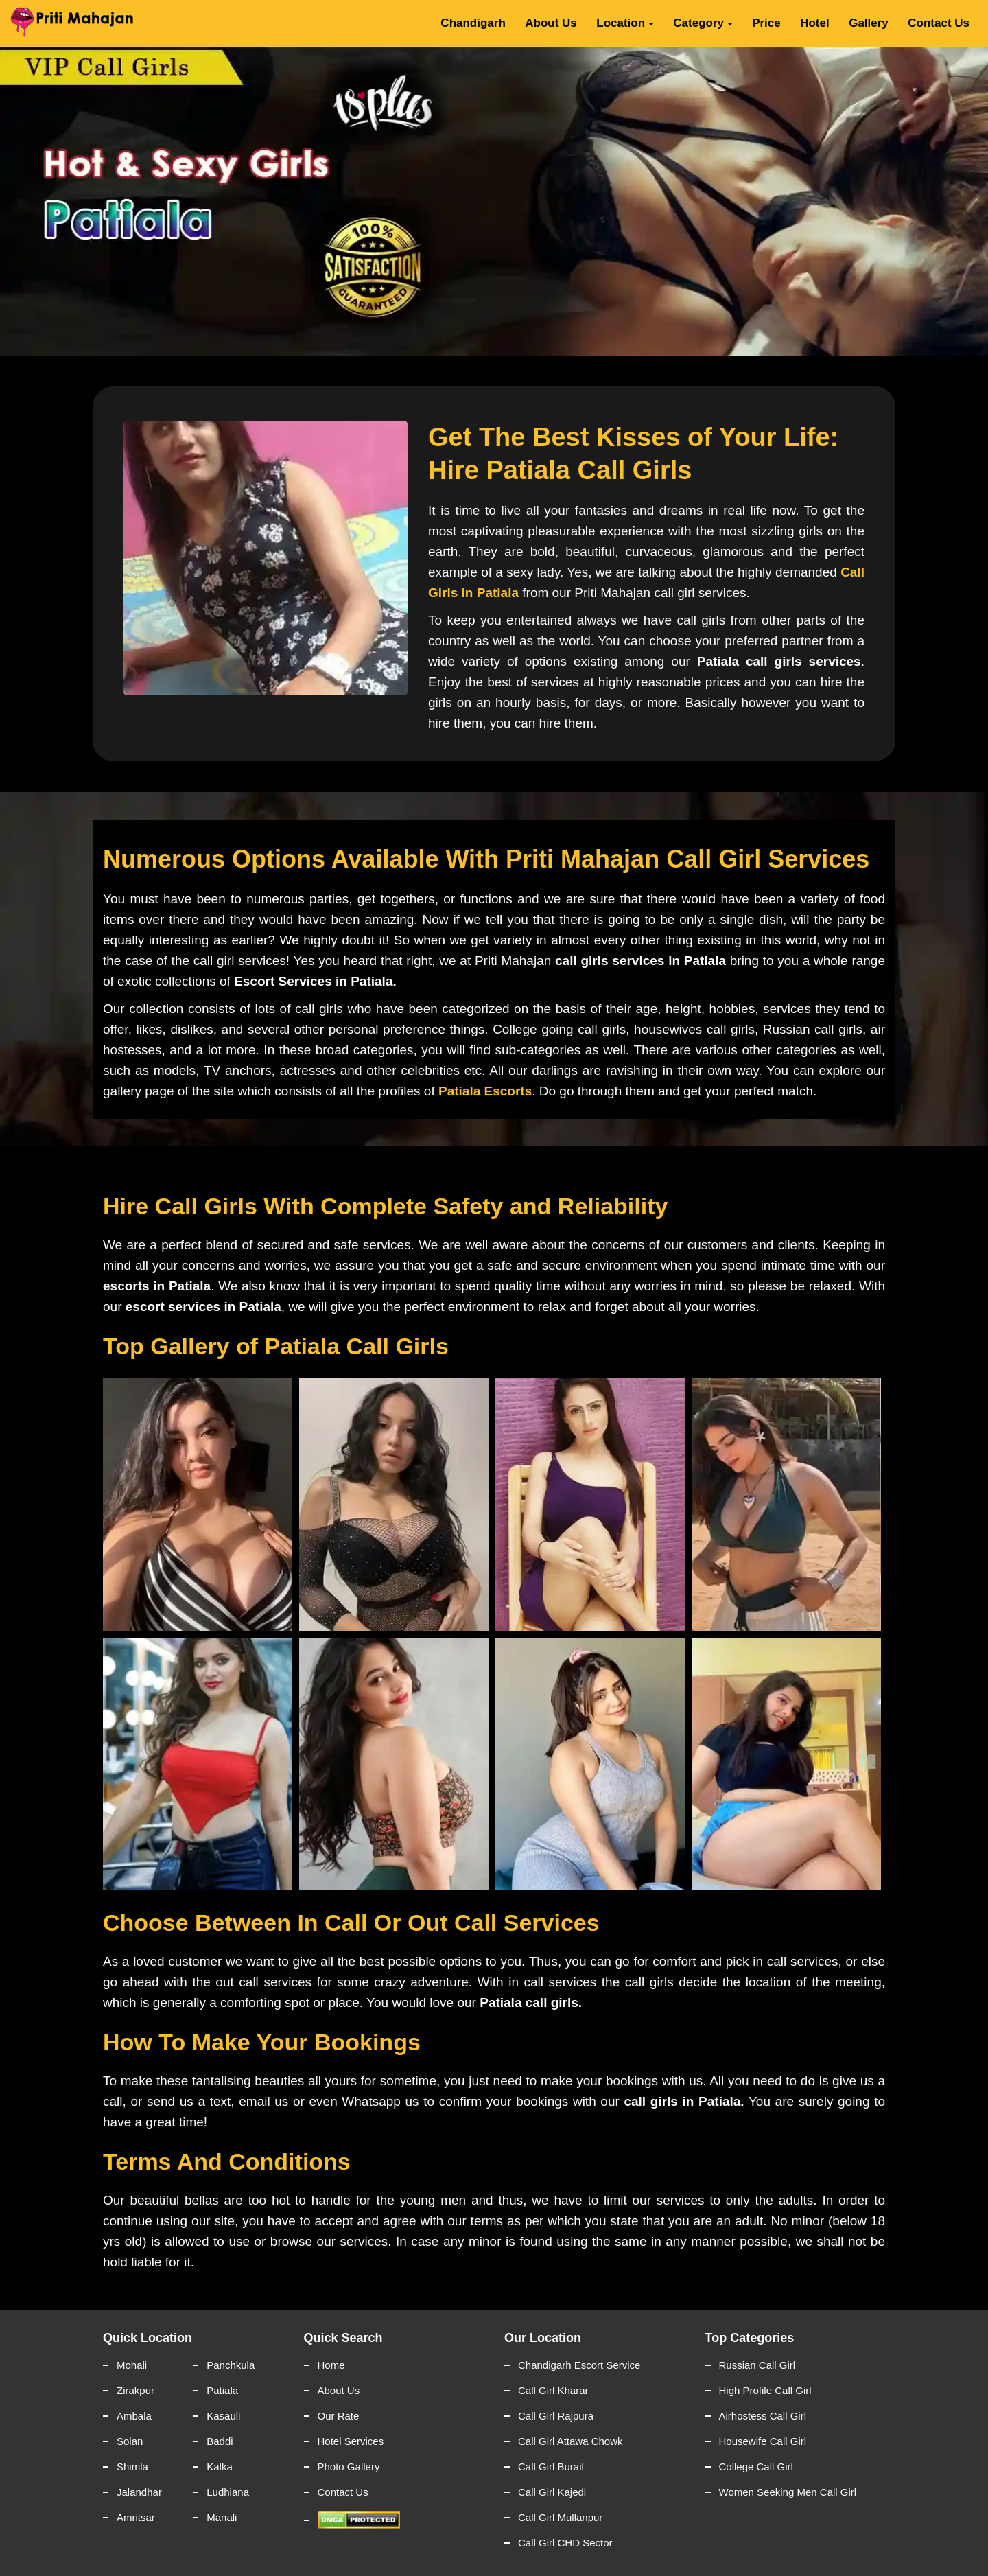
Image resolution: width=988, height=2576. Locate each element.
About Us (551, 23)
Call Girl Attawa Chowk (570, 2441)
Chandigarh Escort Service (579, 2365)
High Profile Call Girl (765, 2390)
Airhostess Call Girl (763, 2416)
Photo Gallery (349, 2466)
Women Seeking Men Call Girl (788, 2492)
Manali (222, 2517)
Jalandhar (139, 2492)
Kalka (220, 2466)
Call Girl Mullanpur (560, 2517)
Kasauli (223, 2416)
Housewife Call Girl (763, 2441)
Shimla (132, 2466)
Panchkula (231, 2365)
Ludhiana (228, 2492)
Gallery (869, 23)
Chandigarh (472, 23)
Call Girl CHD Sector (565, 2543)
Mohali (132, 2365)
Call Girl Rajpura (555, 2416)
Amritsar (136, 2517)
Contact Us (938, 23)
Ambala (134, 2416)
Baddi (220, 2441)
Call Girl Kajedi (552, 2492)
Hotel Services (351, 2441)
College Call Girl (756, 2466)
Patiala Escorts (485, 1091)
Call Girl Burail (551, 2466)
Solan (130, 2441)
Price (766, 23)
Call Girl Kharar (553, 2390)
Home (331, 2365)
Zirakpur (135, 2390)
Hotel (815, 23)
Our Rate (339, 2416)
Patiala (222, 2390)
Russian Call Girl (757, 2365)
